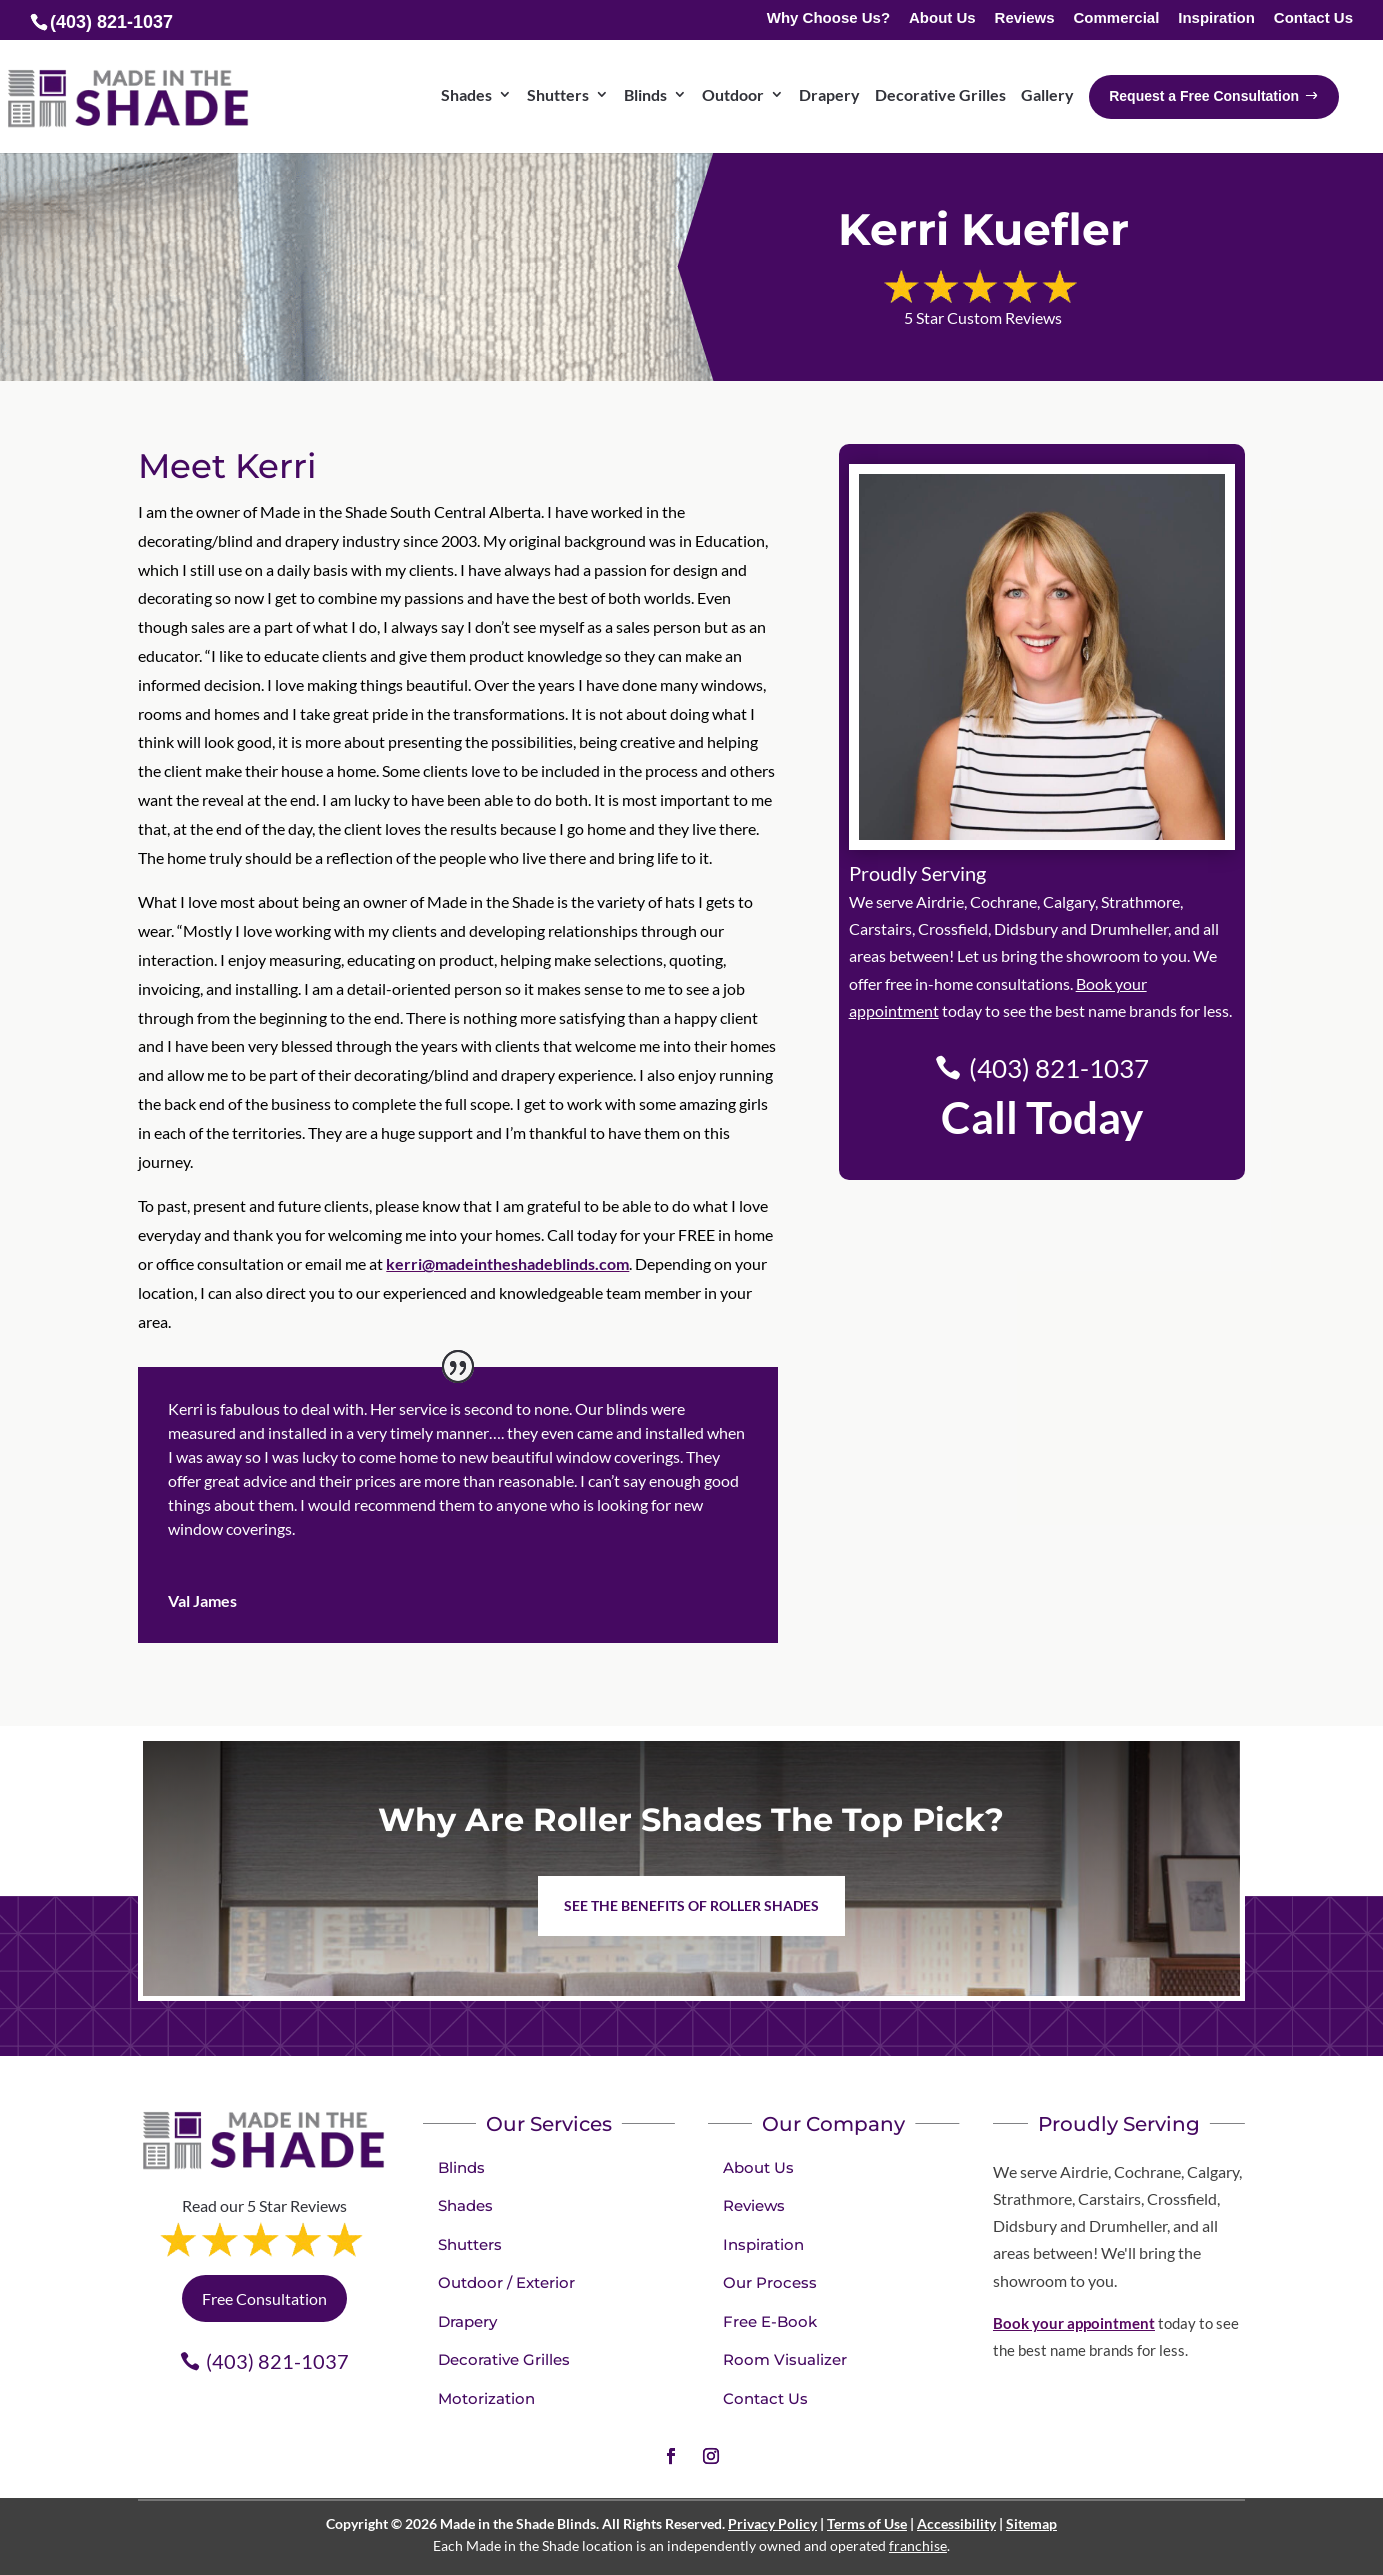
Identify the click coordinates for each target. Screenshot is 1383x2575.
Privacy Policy (772, 2523)
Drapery (829, 94)
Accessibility (956, 2523)
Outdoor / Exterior (506, 2282)
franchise (918, 2545)
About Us (942, 18)
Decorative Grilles (940, 94)
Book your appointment (1074, 2323)
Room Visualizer (785, 2359)
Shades (466, 94)
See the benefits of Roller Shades (691, 1905)
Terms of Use (867, 2523)
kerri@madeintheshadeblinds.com (507, 1263)
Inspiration (1216, 18)
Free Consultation (264, 2298)
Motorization (486, 2398)
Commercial (1116, 18)
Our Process (770, 2282)
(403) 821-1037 (1059, 1068)
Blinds (645, 94)
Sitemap (1031, 2523)
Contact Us (1313, 18)
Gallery (1047, 94)
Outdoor (733, 94)
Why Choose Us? (828, 18)
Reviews (1025, 18)
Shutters (558, 94)
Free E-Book (770, 2321)
